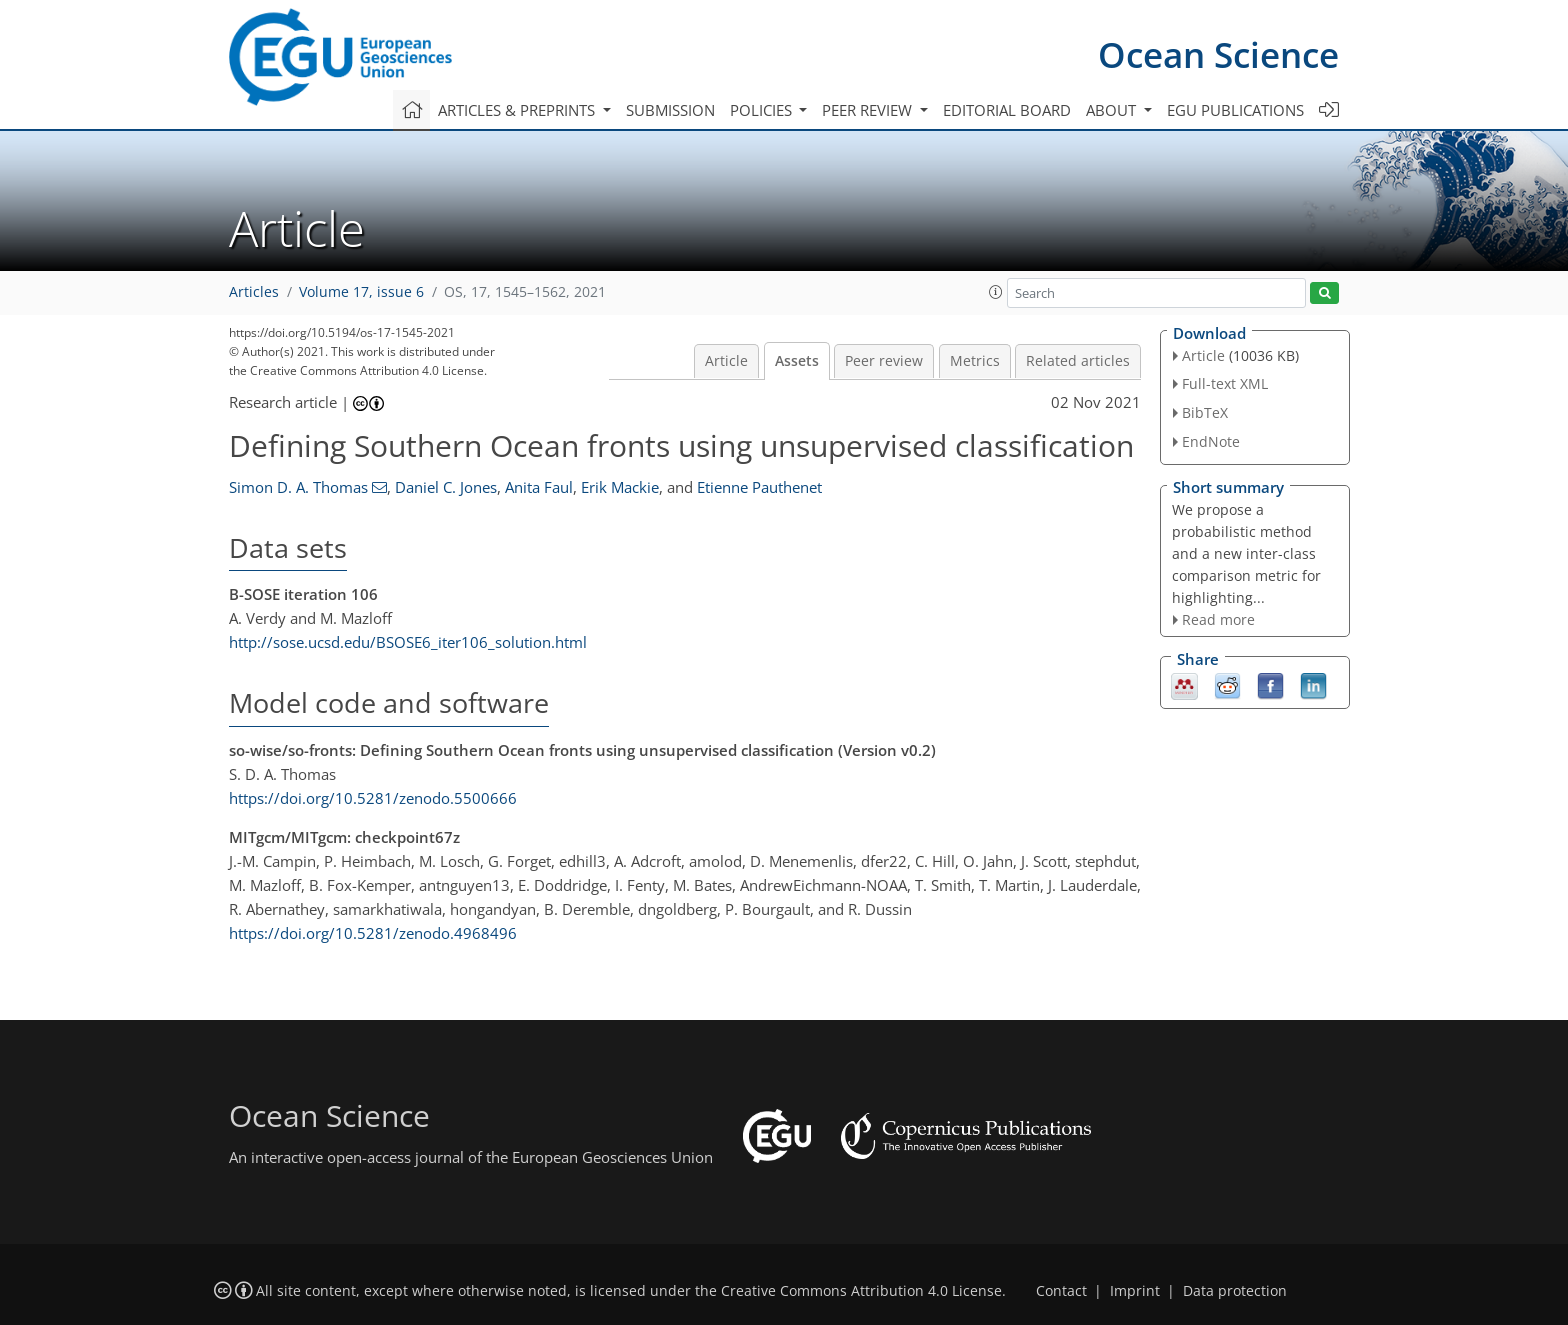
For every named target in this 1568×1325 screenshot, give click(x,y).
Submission (670, 110)
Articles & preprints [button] (518, 110)
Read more (1218, 619)
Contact (1061, 1291)
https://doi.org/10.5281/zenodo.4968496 (373, 933)
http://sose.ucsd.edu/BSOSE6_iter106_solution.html (408, 642)
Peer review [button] (869, 110)
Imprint (1135, 1291)
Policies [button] (763, 110)
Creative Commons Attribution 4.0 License (861, 1291)
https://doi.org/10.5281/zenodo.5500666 (373, 798)
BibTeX (1205, 412)
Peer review (884, 361)
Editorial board (1007, 110)
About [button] (1113, 110)
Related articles (1078, 361)
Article (726, 361)
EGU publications (1235, 110)
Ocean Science (1218, 54)
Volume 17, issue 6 (361, 292)
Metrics (975, 361)
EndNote (1211, 441)
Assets (797, 361)
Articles (254, 292)
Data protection (1235, 1291)
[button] (996, 292)
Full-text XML (1225, 383)
